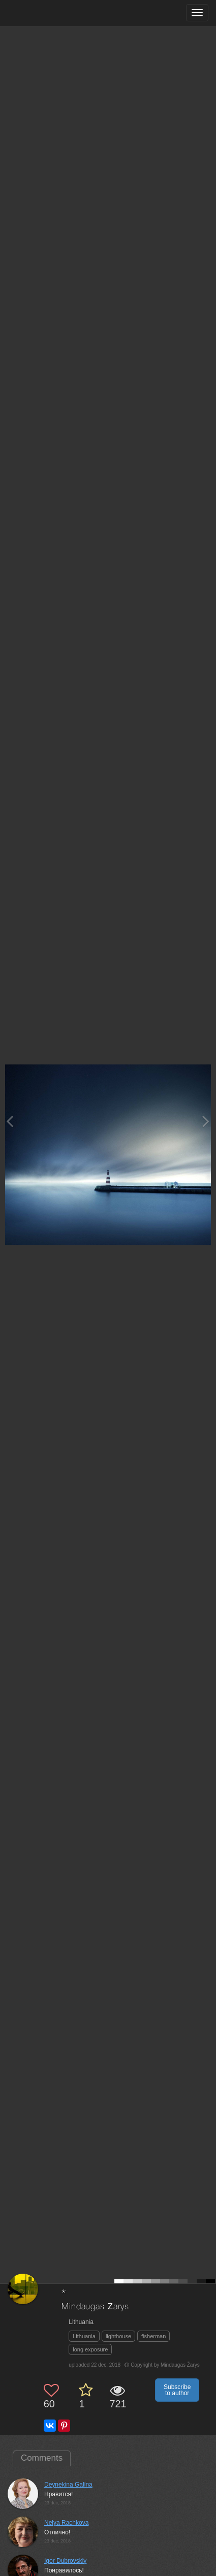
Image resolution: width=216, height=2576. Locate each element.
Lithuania (84, 2336)
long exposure (90, 2349)
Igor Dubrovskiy (65, 2560)
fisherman (153, 2336)
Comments (42, 2458)
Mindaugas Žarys (95, 2307)
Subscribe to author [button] (177, 2390)
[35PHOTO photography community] (47, 13)
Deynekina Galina (68, 2484)
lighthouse (118, 2336)
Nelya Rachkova (66, 2522)
